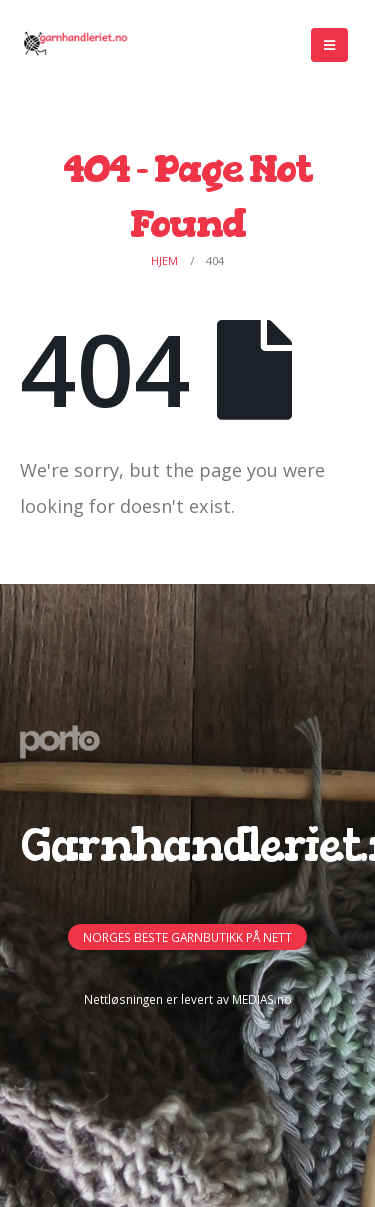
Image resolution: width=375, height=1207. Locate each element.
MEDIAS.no (262, 999)
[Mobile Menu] (329, 45)
